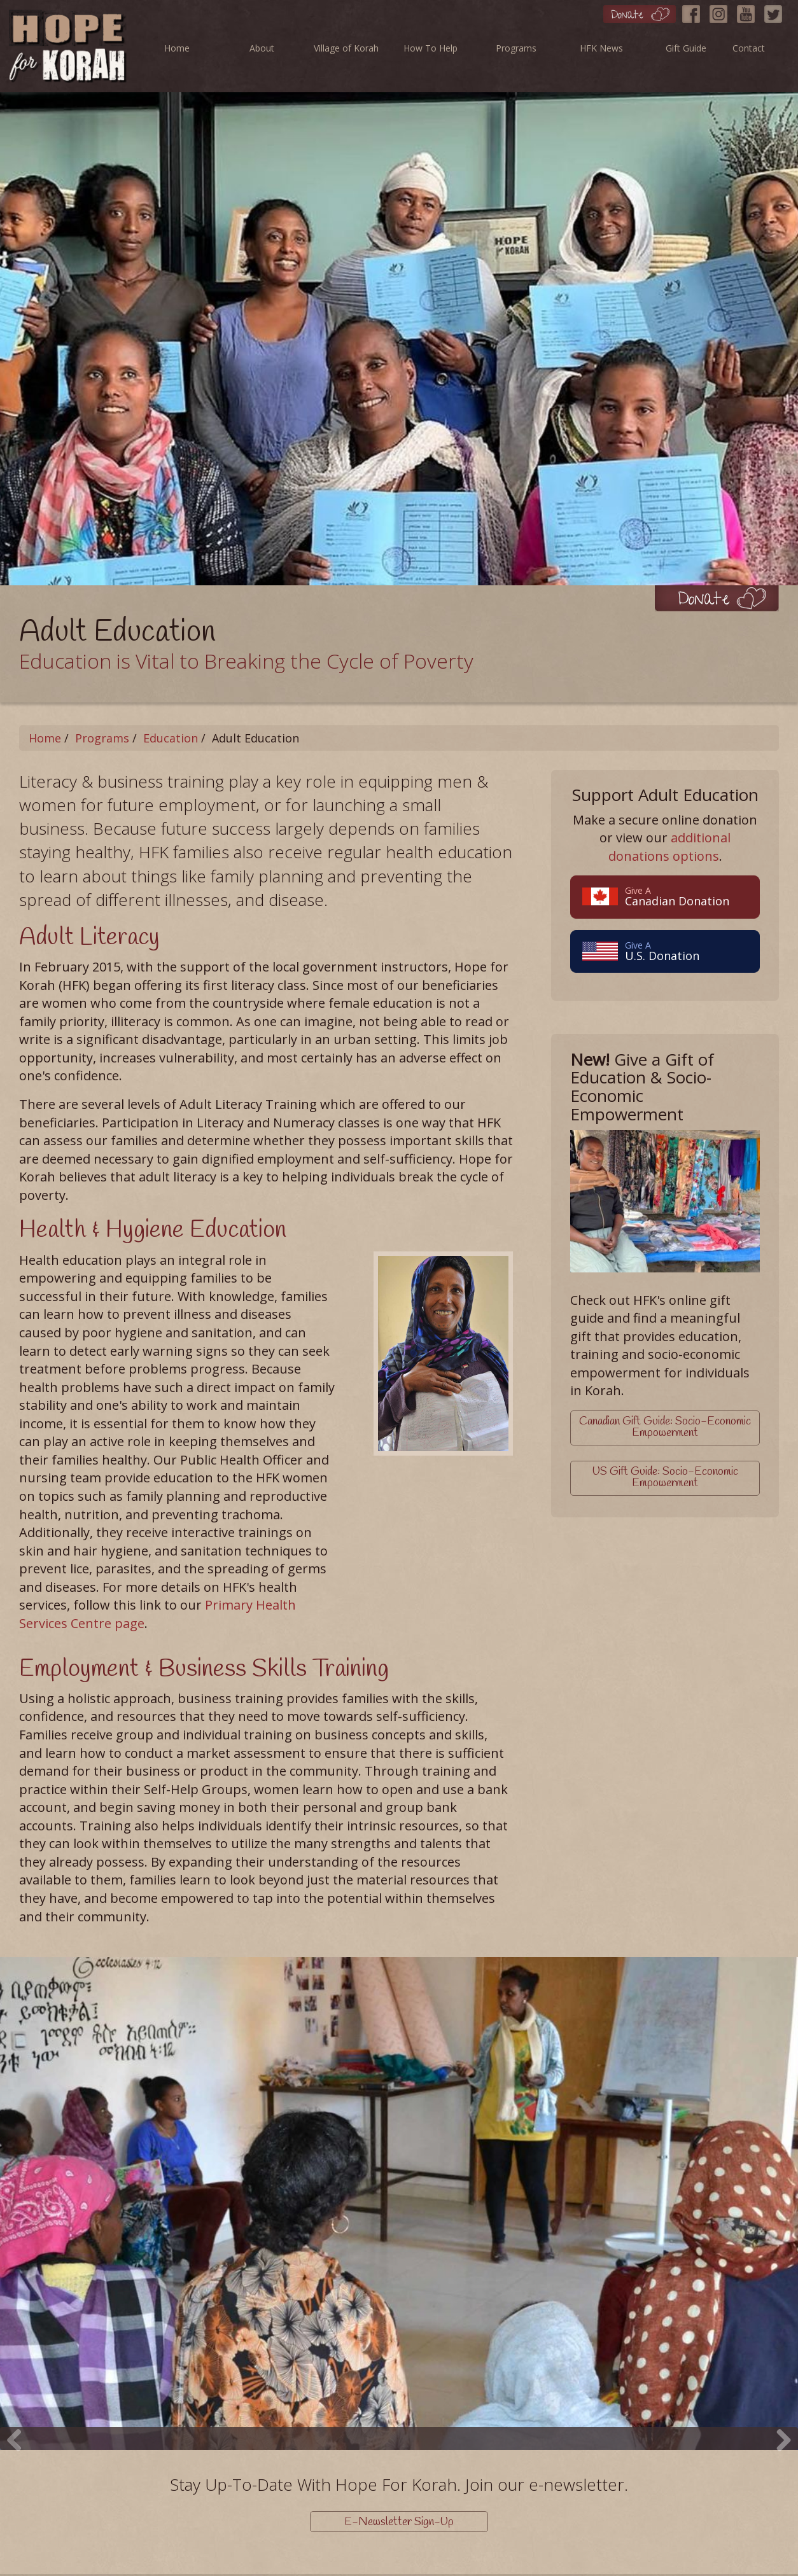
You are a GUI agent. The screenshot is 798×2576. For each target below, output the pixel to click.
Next (779, 2419)
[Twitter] (776, 11)
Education (170, 738)
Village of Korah (346, 48)
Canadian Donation (665, 896)
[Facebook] (694, 11)
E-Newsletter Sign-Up (399, 2522)
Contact (748, 48)
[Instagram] (722, 11)
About (261, 48)
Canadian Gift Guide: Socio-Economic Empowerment (665, 1427)
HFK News (601, 48)
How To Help (430, 48)
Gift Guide (686, 48)
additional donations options (669, 847)
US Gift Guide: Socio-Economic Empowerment (665, 1474)
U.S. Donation (665, 951)
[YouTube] (749, 11)
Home (177, 48)
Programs (516, 48)
